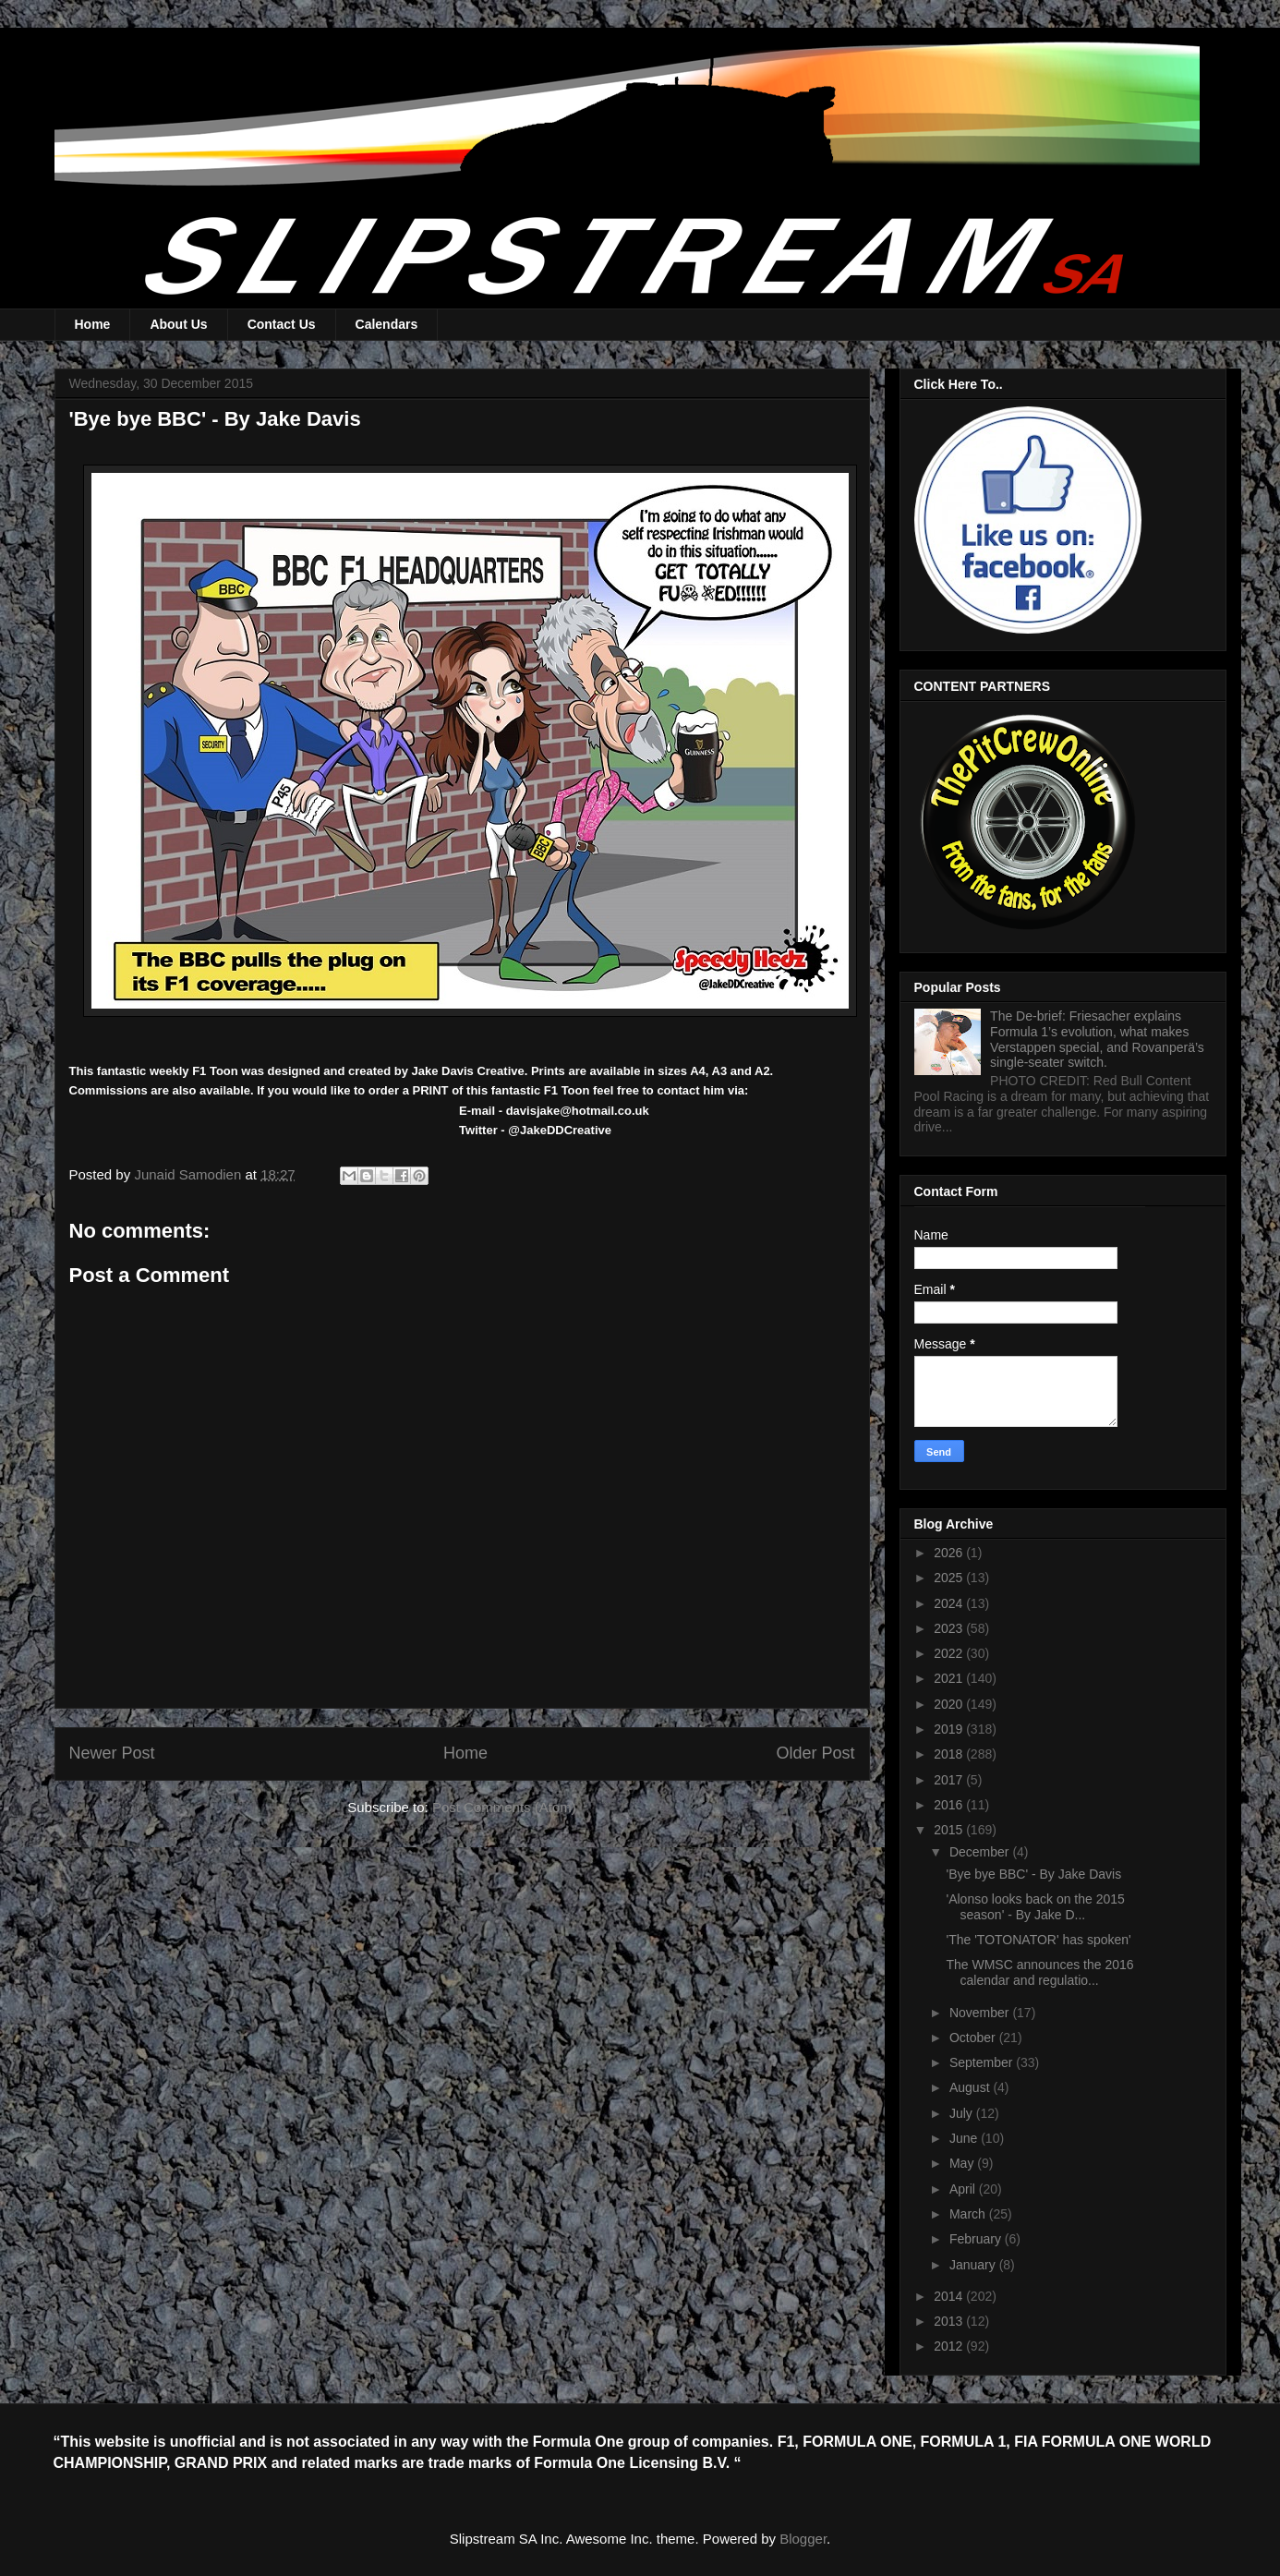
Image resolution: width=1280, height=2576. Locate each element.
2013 (950, 2321)
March (969, 2214)
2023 (950, 1628)
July (962, 2113)
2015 (950, 1829)
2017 (950, 1779)
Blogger (803, 2538)
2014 (950, 2296)
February (977, 2238)
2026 (950, 1552)
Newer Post (112, 1753)
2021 (950, 1678)
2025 (950, 1577)
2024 (950, 1603)
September (982, 2062)
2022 (950, 1653)
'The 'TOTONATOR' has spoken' (1038, 1939)
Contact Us (282, 324)
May (963, 2163)
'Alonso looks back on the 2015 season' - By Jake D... (1035, 1907)
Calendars (387, 324)
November (980, 2012)
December (980, 1851)
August (971, 2087)
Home (93, 324)
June (965, 2138)
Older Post (815, 1753)
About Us (178, 324)
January (974, 2264)
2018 (950, 1754)
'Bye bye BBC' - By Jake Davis (1033, 1874)
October (974, 2037)
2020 (950, 1704)
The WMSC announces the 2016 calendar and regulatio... (1039, 1972)
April (964, 2189)
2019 (950, 1729)
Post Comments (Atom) (504, 1807)
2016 (950, 1804)
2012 (950, 2346)
